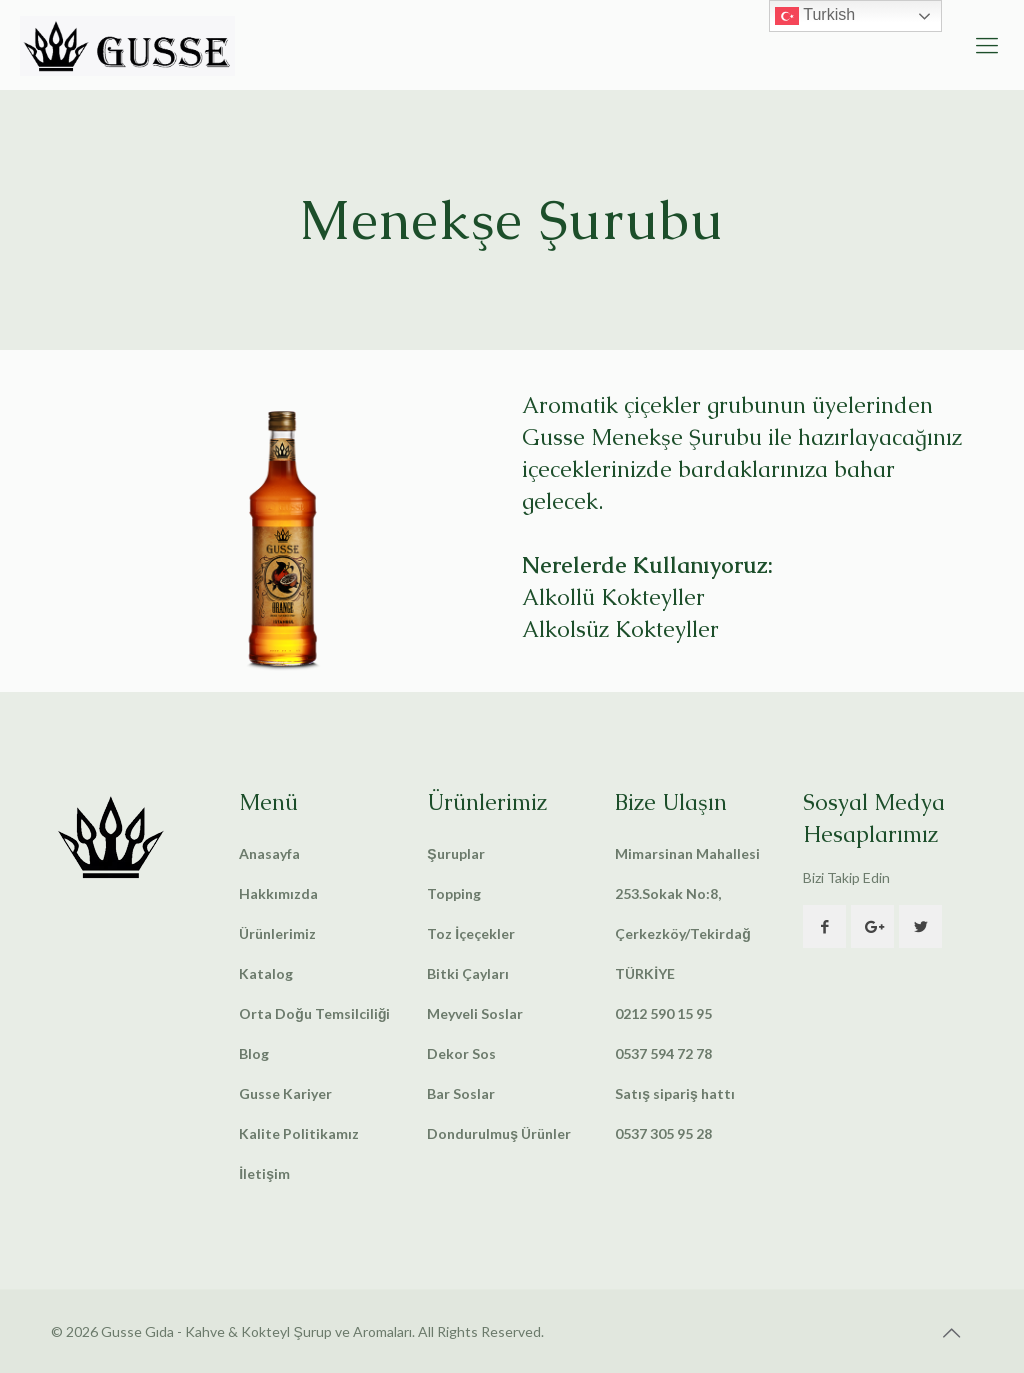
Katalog (266, 973)
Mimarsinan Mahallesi (687, 853)
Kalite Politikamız (299, 1133)
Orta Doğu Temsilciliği (314, 1013)
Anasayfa (269, 853)
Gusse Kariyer (285, 1093)
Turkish (815, 16)
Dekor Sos (461, 1053)
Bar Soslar (461, 1093)
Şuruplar (455, 853)
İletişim (264, 1173)
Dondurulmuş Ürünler (499, 1133)
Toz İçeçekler (471, 933)
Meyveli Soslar (475, 1013)
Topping (454, 893)
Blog (254, 1053)
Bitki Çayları (468, 973)
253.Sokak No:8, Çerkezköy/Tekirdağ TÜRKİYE (683, 933)
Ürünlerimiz (277, 933)
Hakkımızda (278, 893)
